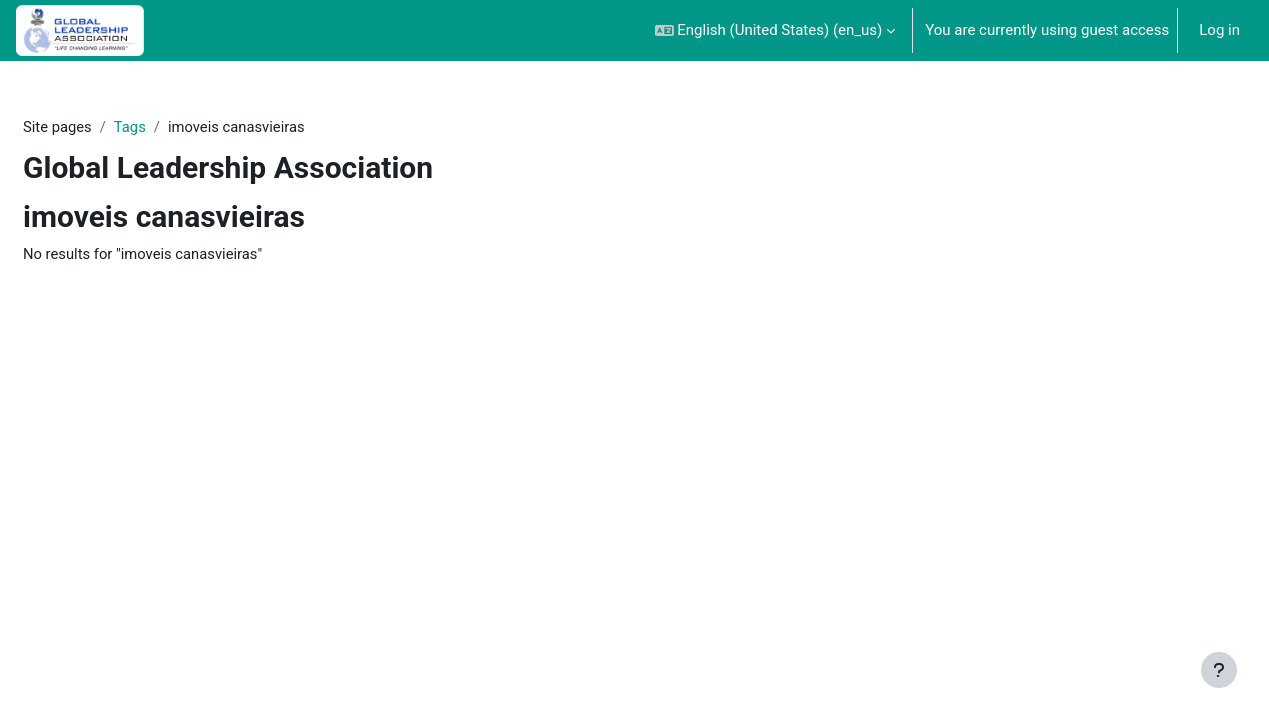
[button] (775, 30)
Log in (1219, 30)
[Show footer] (1219, 670)
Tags (131, 127)
